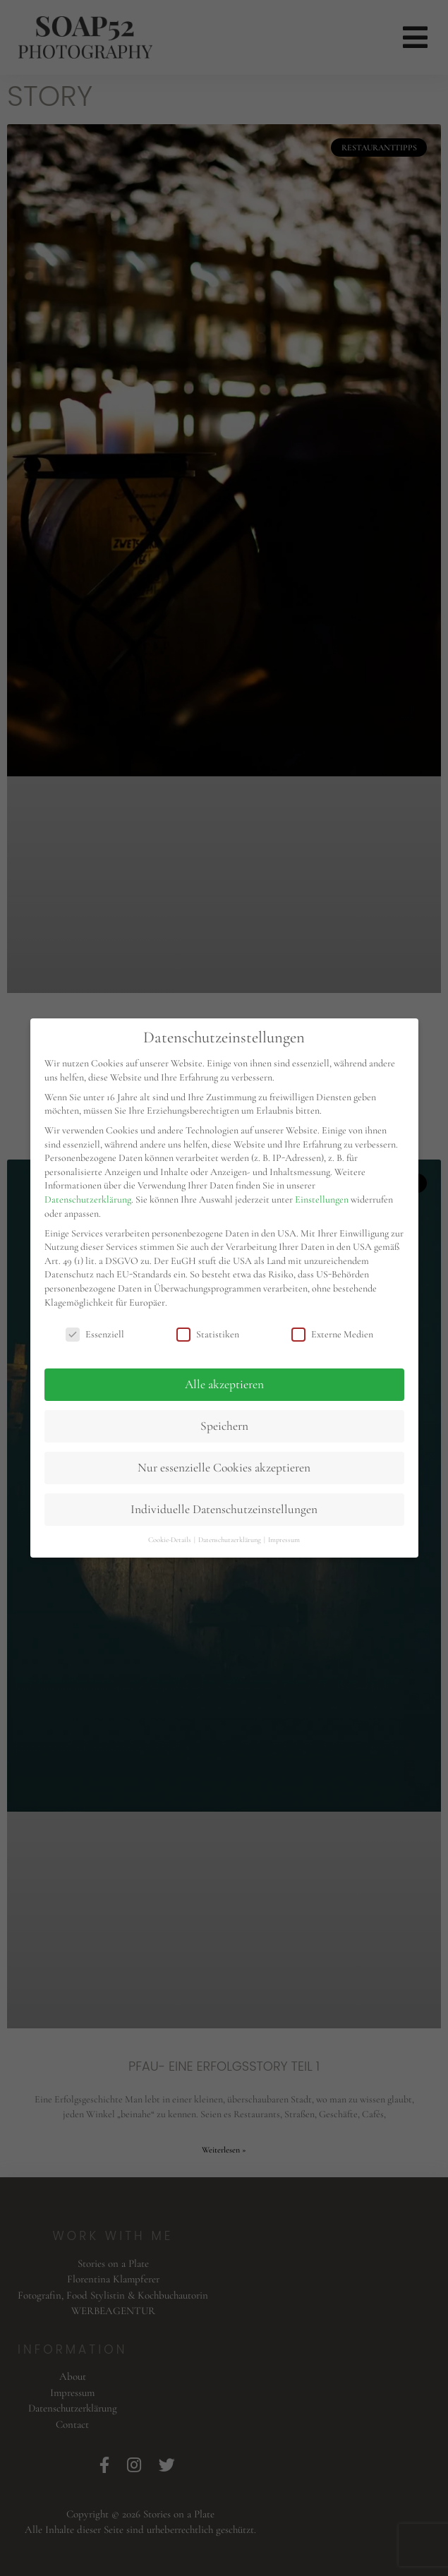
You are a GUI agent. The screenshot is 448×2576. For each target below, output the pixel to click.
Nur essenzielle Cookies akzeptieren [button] (224, 1467)
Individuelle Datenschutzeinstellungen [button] (224, 1509)
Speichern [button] (224, 1426)
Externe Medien (332, 1334)
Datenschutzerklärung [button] (230, 1539)
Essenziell (95, 1334)
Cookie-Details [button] (170, 1539)
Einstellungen (322, 1199)
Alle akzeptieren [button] (224, 1384)
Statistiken (207, 1334)
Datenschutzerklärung (87, 1199)
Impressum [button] (284, 1539)
